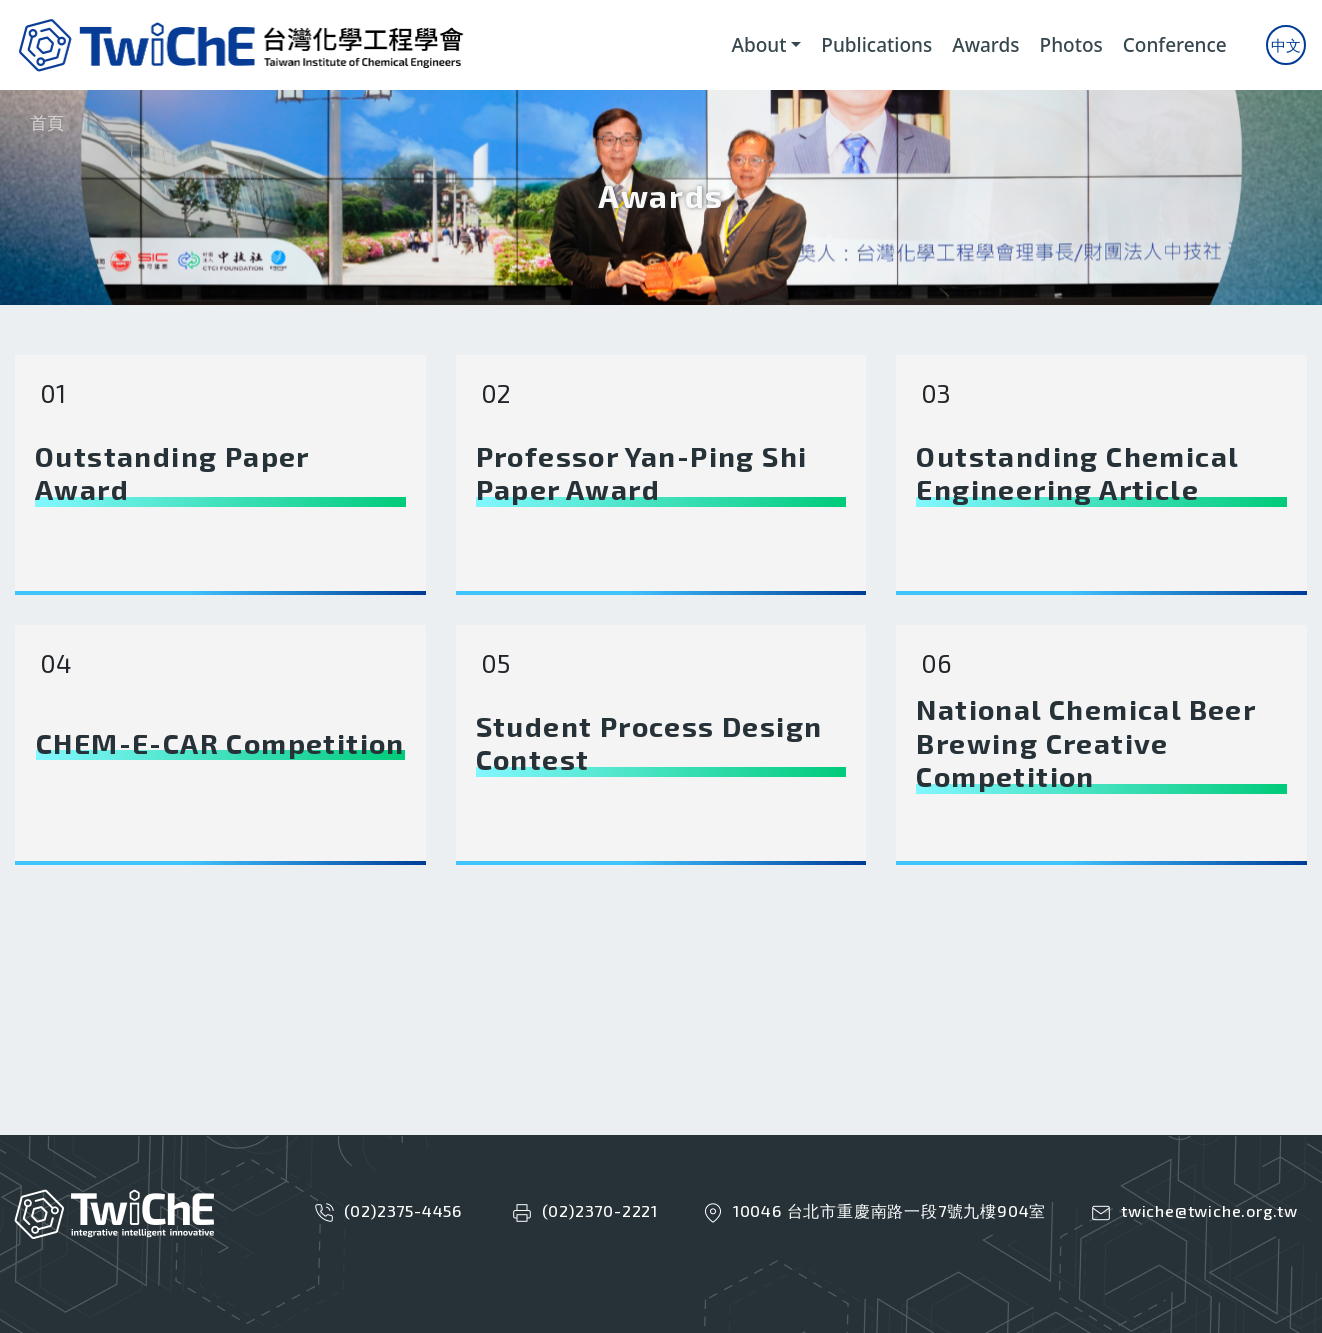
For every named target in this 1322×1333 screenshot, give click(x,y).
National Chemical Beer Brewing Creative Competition (1085, 743)
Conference (1175, 45)
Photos (1071, 45)
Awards (985, 45)
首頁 (47, 122)
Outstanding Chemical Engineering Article (1077, 473)
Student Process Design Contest (649, 743)
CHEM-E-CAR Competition (220, 743)
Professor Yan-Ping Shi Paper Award (642, 473)
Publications (876, 45)
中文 (1286, 45)
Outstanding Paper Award (172, 473)
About (758, 45)
